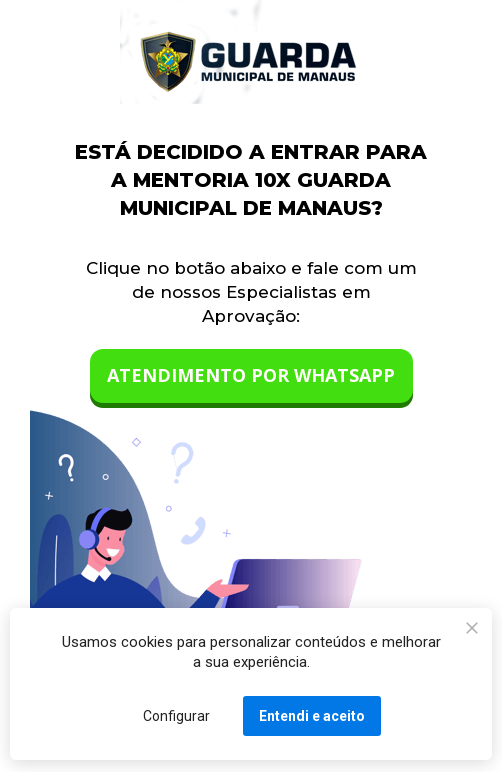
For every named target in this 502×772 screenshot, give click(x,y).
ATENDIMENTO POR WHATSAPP (251, 375)
